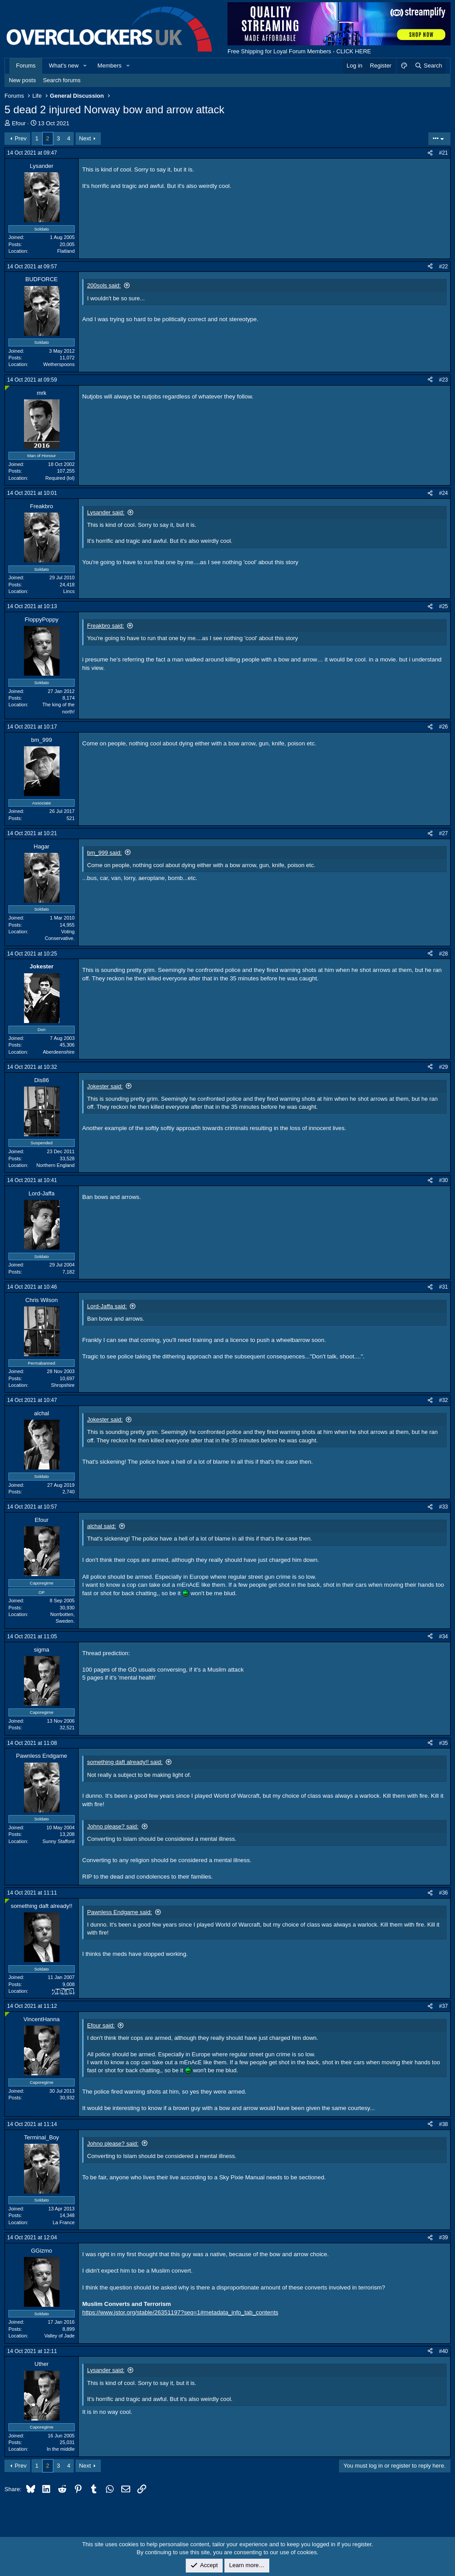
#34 (443, 1636)
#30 (443, 1180)
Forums (26, 65)
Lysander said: (105, 512)
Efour (19, 123)
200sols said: (104, 285)
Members (109, 65)
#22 (443, 266)
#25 (443, 606)
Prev (21, 138)
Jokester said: (105, 1086)
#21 (443, 153)
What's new (64, 65)
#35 (443, 1743)
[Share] (430, 153)
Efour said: (101, 2025)
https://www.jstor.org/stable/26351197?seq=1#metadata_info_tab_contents (180, 2312)
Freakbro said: (105, 625)
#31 (443, 1287)
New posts (22, 80)
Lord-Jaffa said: (107, 1306)
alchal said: (101, 1526)
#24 (443, 493)
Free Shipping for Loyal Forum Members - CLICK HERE (299, 51)
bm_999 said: (104, 852)
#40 (443, 2351)
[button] (85, 65)
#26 (443, 727)
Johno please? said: (113, 1826)
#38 (443, 2124)
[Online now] (7, 388)
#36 (443, 1893)
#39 (443, 2237)
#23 (443, 380)
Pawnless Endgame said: (119, 1912)
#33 (443, 1507)
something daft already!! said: (125, 1762)
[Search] (428, 65)
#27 (443, 833)
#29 (443, 1067)
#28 (443, 954)
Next (85, 138)
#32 (443, 1400)
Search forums (62, 80)
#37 (443, 2006)
